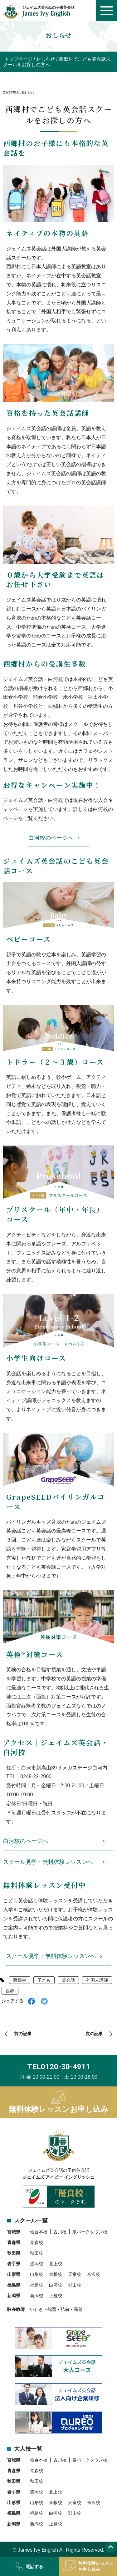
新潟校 (36, 2295)
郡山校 (74, 2284)
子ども (44, 1980)
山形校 (36, 2274)
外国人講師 (97, 1980)
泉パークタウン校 (89, 2231)
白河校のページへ (50, 838)
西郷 (10, 1990)
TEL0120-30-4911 (58, 2066)
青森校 (36, 2242)
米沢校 (93, 2274)
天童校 (74, 2274)
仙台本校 (38, 2231)
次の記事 (94, 2033)
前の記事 (23, 2033)
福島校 (36, 2284)
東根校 (55, 2274)
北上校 (55, 2263)
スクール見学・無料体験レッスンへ (48, 1862)
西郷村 (19, 1980)
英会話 (68, 1980)
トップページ (18, 59)
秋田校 (36, 2253)
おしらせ (45, 59)
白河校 (55, 2284)
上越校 (55, 2295)
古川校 (59, 2231)
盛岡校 (36, 2263)
